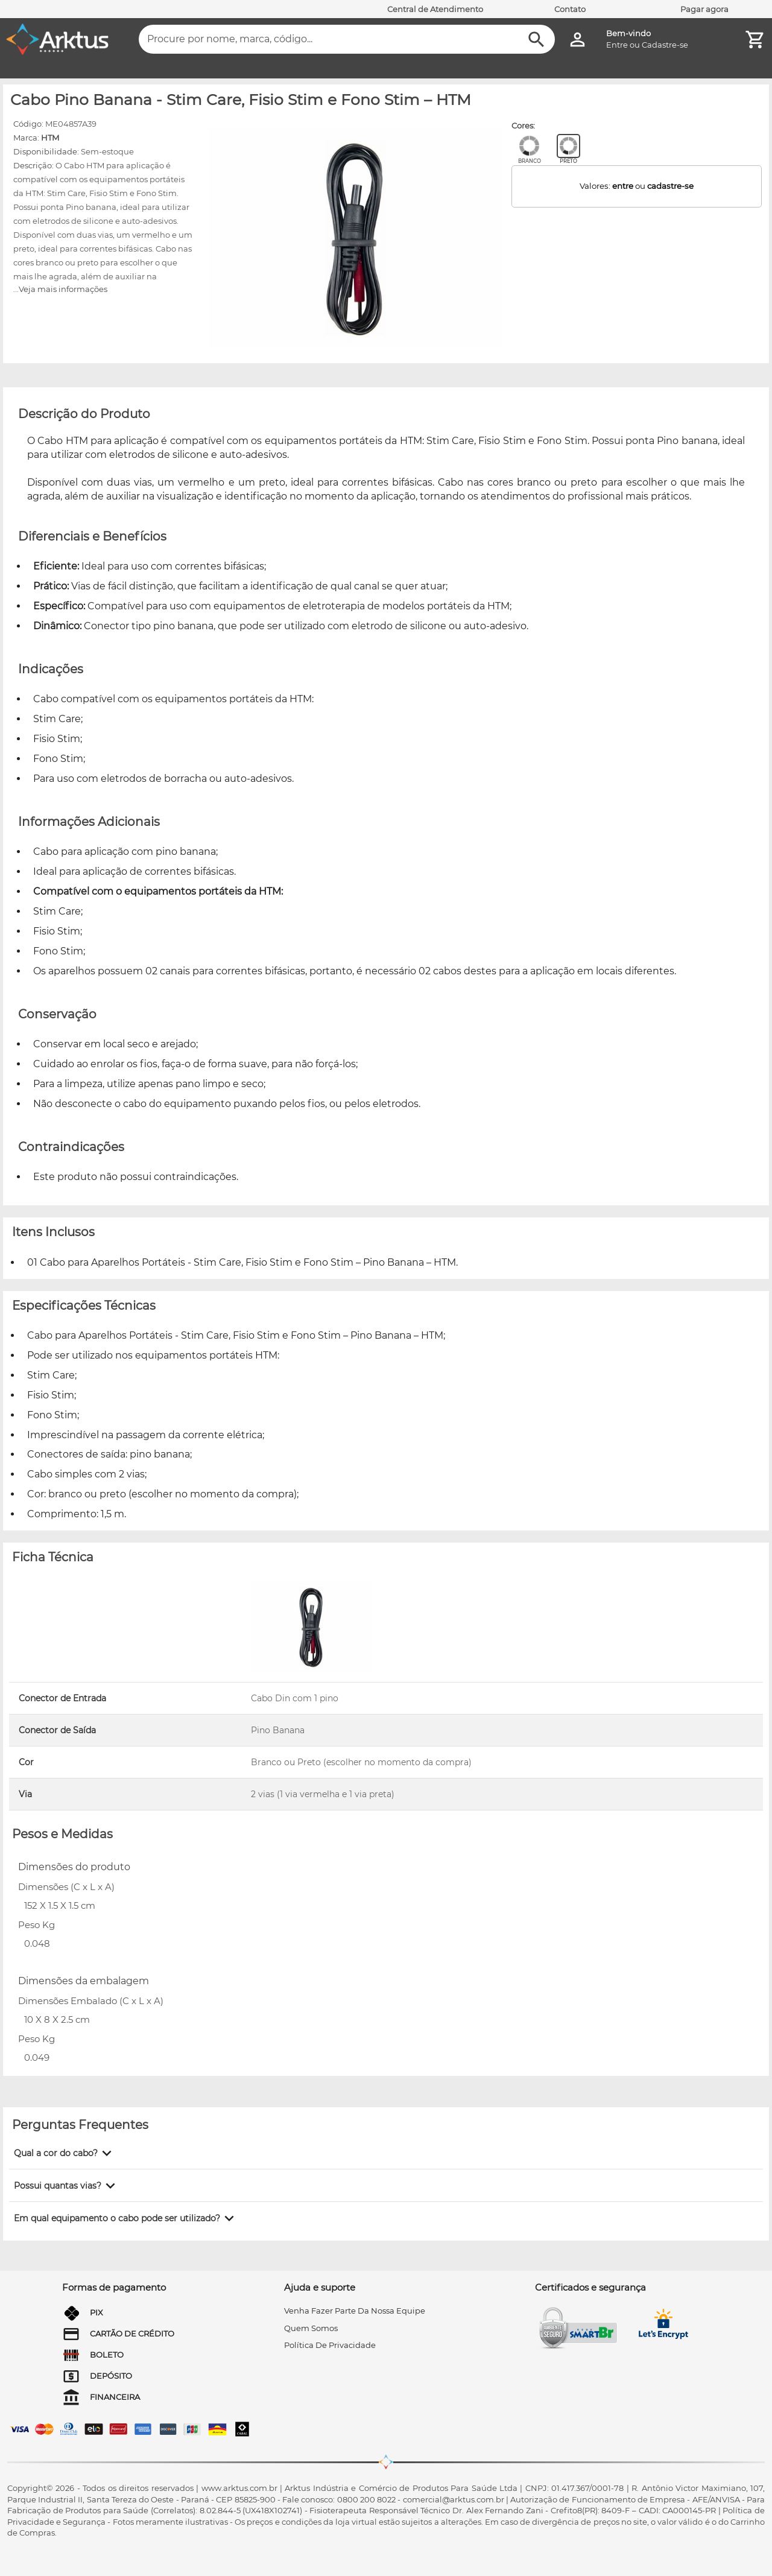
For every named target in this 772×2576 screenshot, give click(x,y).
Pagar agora (704, 9)
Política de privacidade (330, 2345)
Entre (617, 44)
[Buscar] (536, 39)
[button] (65, 2153)
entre (622, 186)
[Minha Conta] (577, 39)
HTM (50, 137)
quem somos (311, 2328)
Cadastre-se (665, 44)
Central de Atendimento (435, 9)
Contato (570, 9)
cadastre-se (670, 186)
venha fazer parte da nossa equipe (354, 2310)
